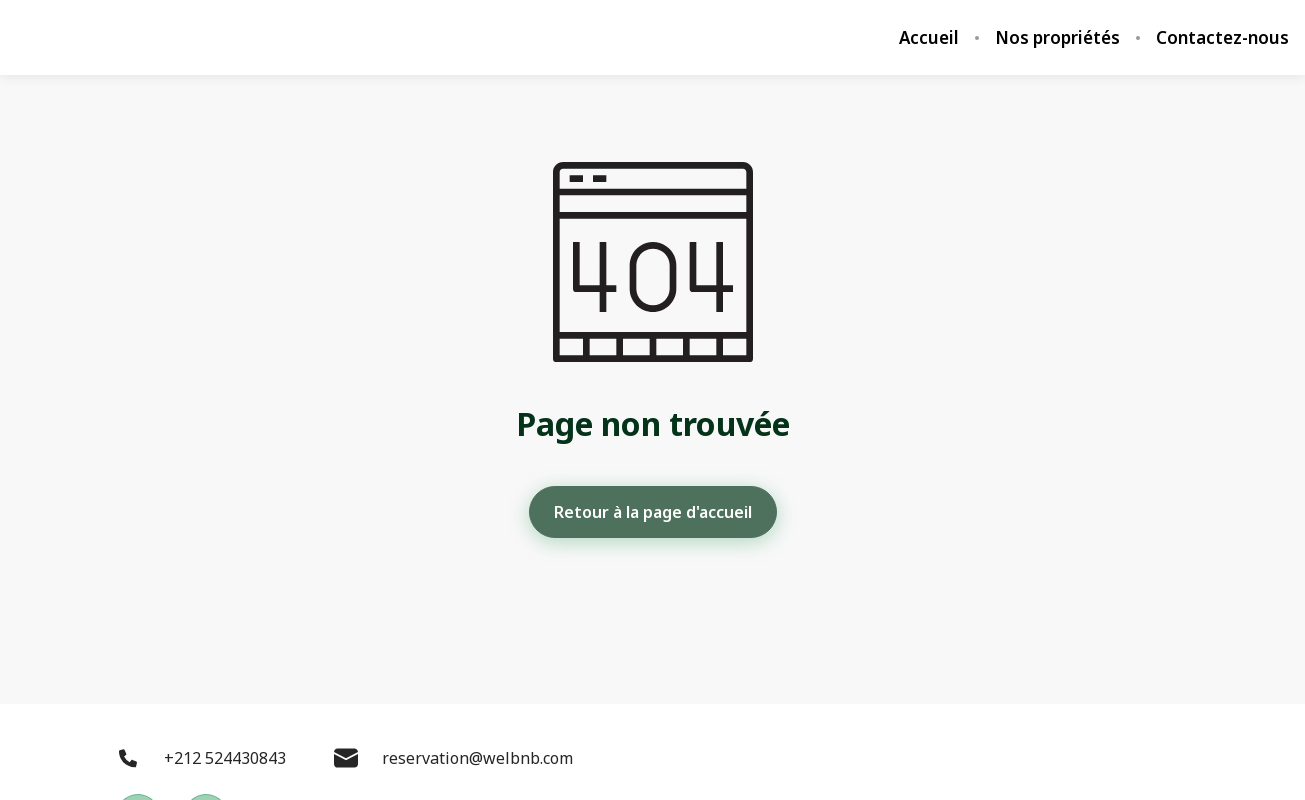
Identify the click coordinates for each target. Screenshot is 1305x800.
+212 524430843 (201, 758)
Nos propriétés (1057, 38)
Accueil (929, 38)
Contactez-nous (1222, 38)
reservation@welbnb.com (453, 758)
